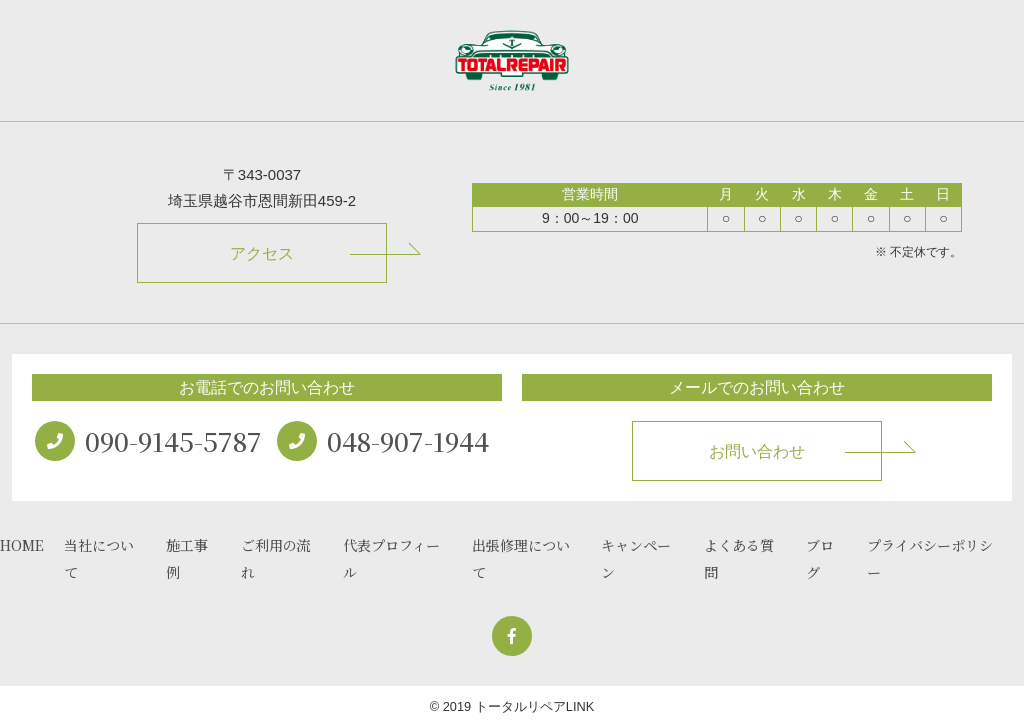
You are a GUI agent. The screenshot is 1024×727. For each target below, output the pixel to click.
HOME (22, 545)
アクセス (262, 253)
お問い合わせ (757, 451)
